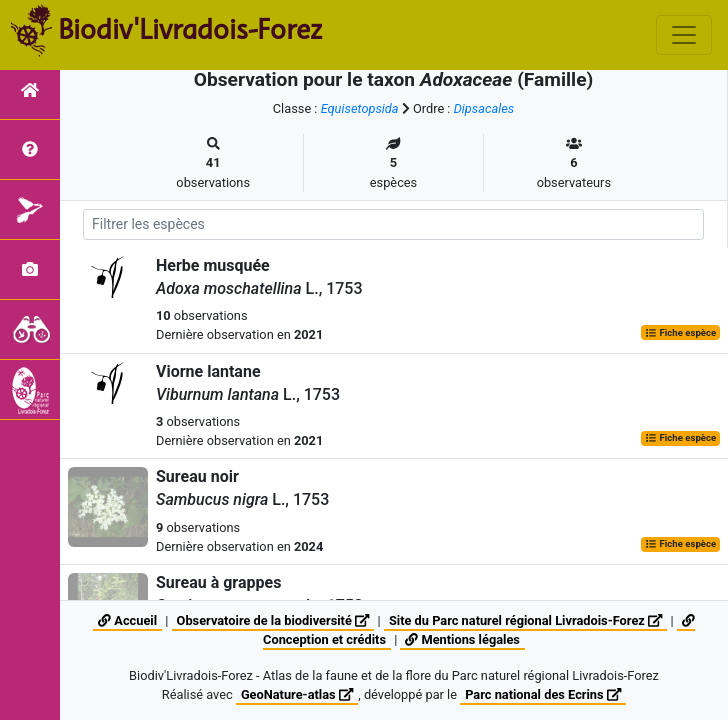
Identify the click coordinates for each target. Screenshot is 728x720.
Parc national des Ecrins (543, 694)
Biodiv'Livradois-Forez (190, 29)
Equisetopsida (360, 108)
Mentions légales (462, 639)
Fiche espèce (680, 332)
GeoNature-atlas (297, 694)
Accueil (127, 620)
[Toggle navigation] (684, 35)
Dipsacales (484, 108)
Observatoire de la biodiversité (273, 620)
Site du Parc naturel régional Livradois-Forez (525, 620)
